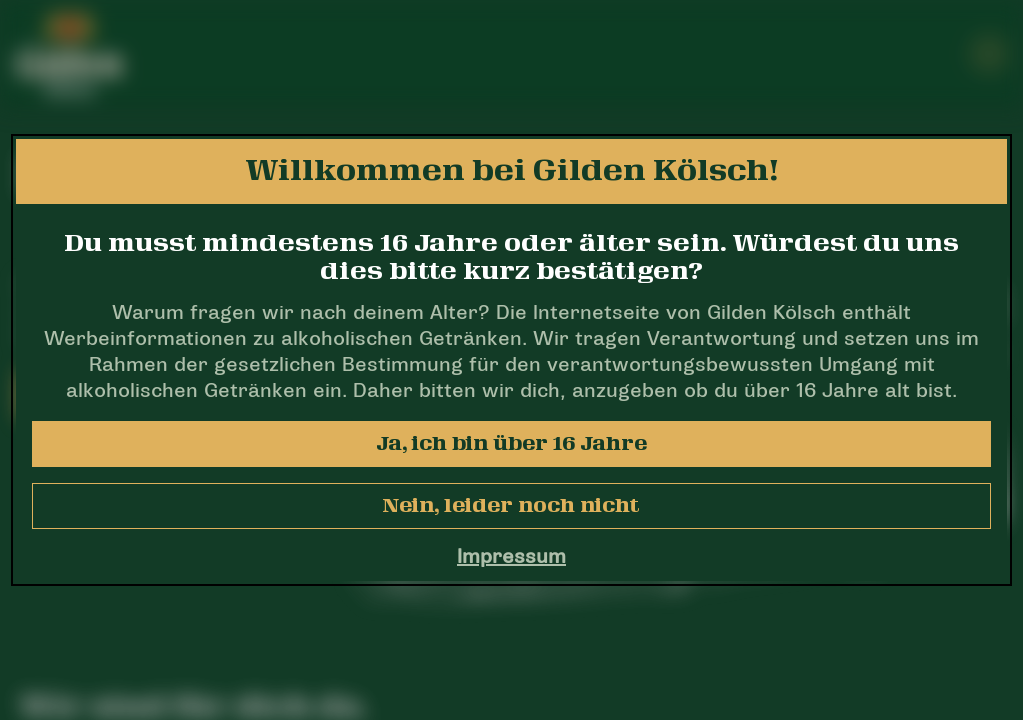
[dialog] (511, 360)
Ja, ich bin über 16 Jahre (511, 444)
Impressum (511, 558)
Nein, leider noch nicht (511, 506)
